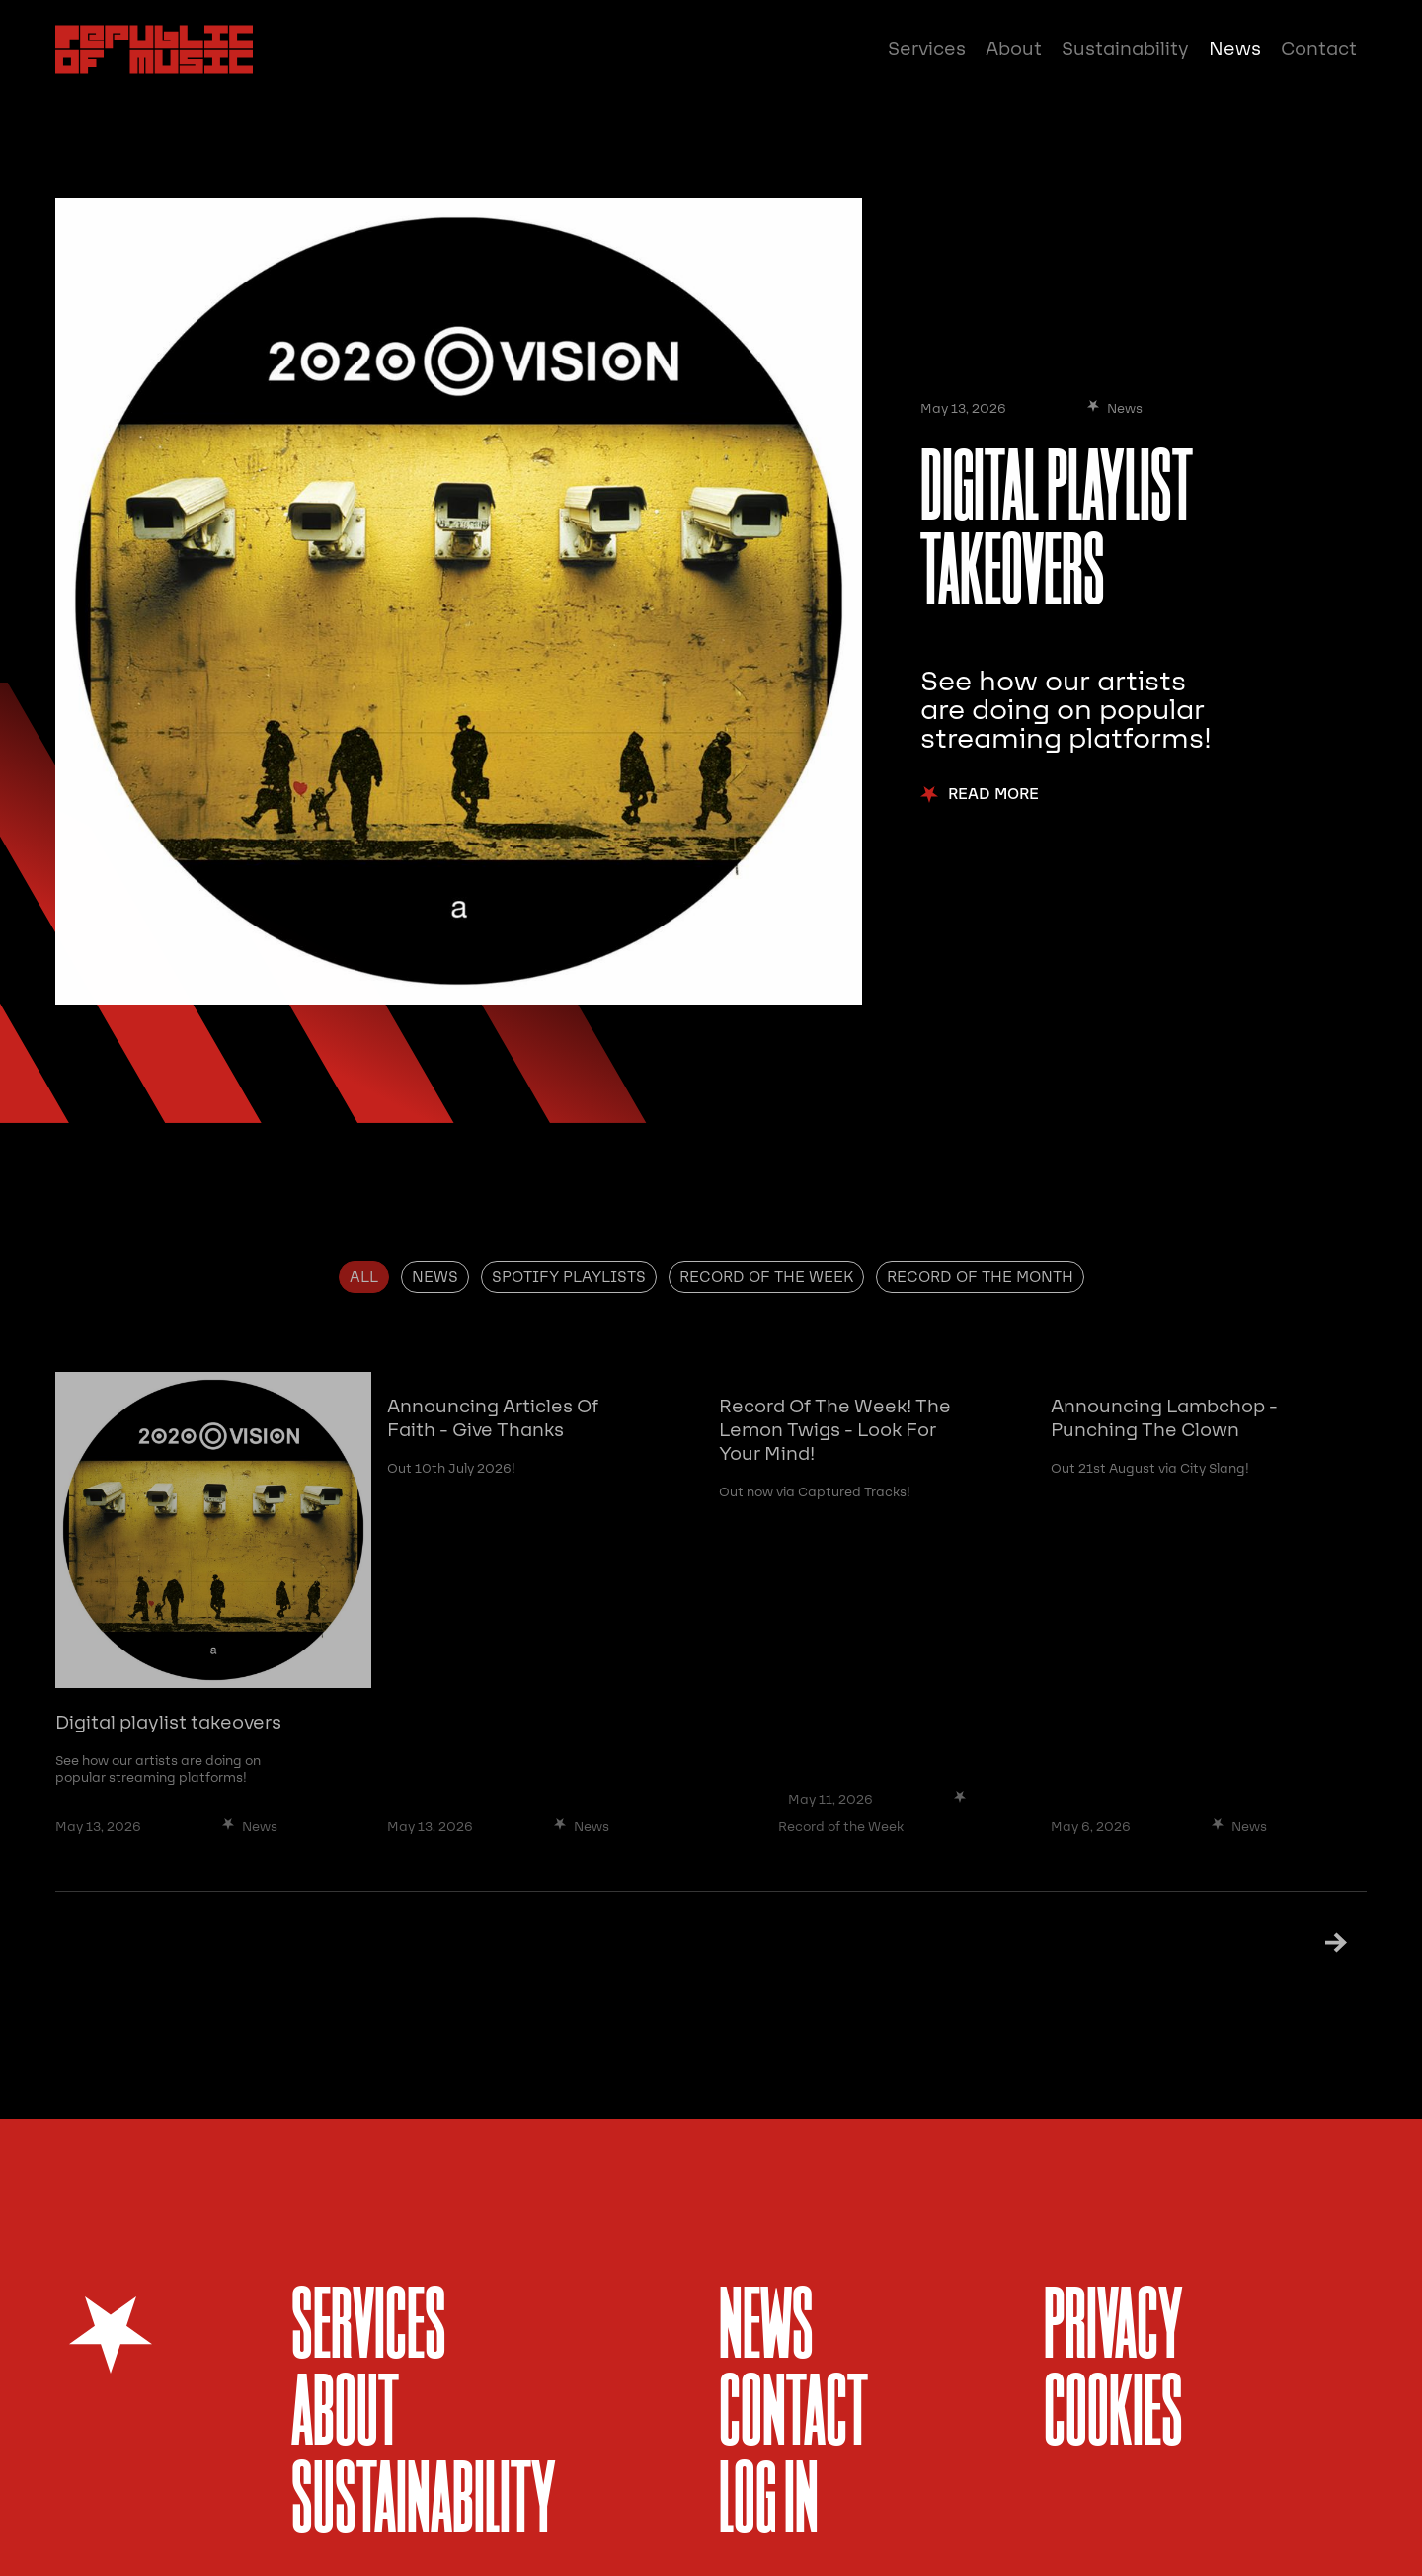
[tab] (364, 1277)
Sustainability (1125, 49)
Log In (769, 2503)
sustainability (423, 2503)
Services (927, 49)
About (1014, 49)
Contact (1319, 49)
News (1235, 49)
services (368, 2330)
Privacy (1113, 2330)
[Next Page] (1311, 1941)
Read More (993, 794)
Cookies (1113, 2416)
